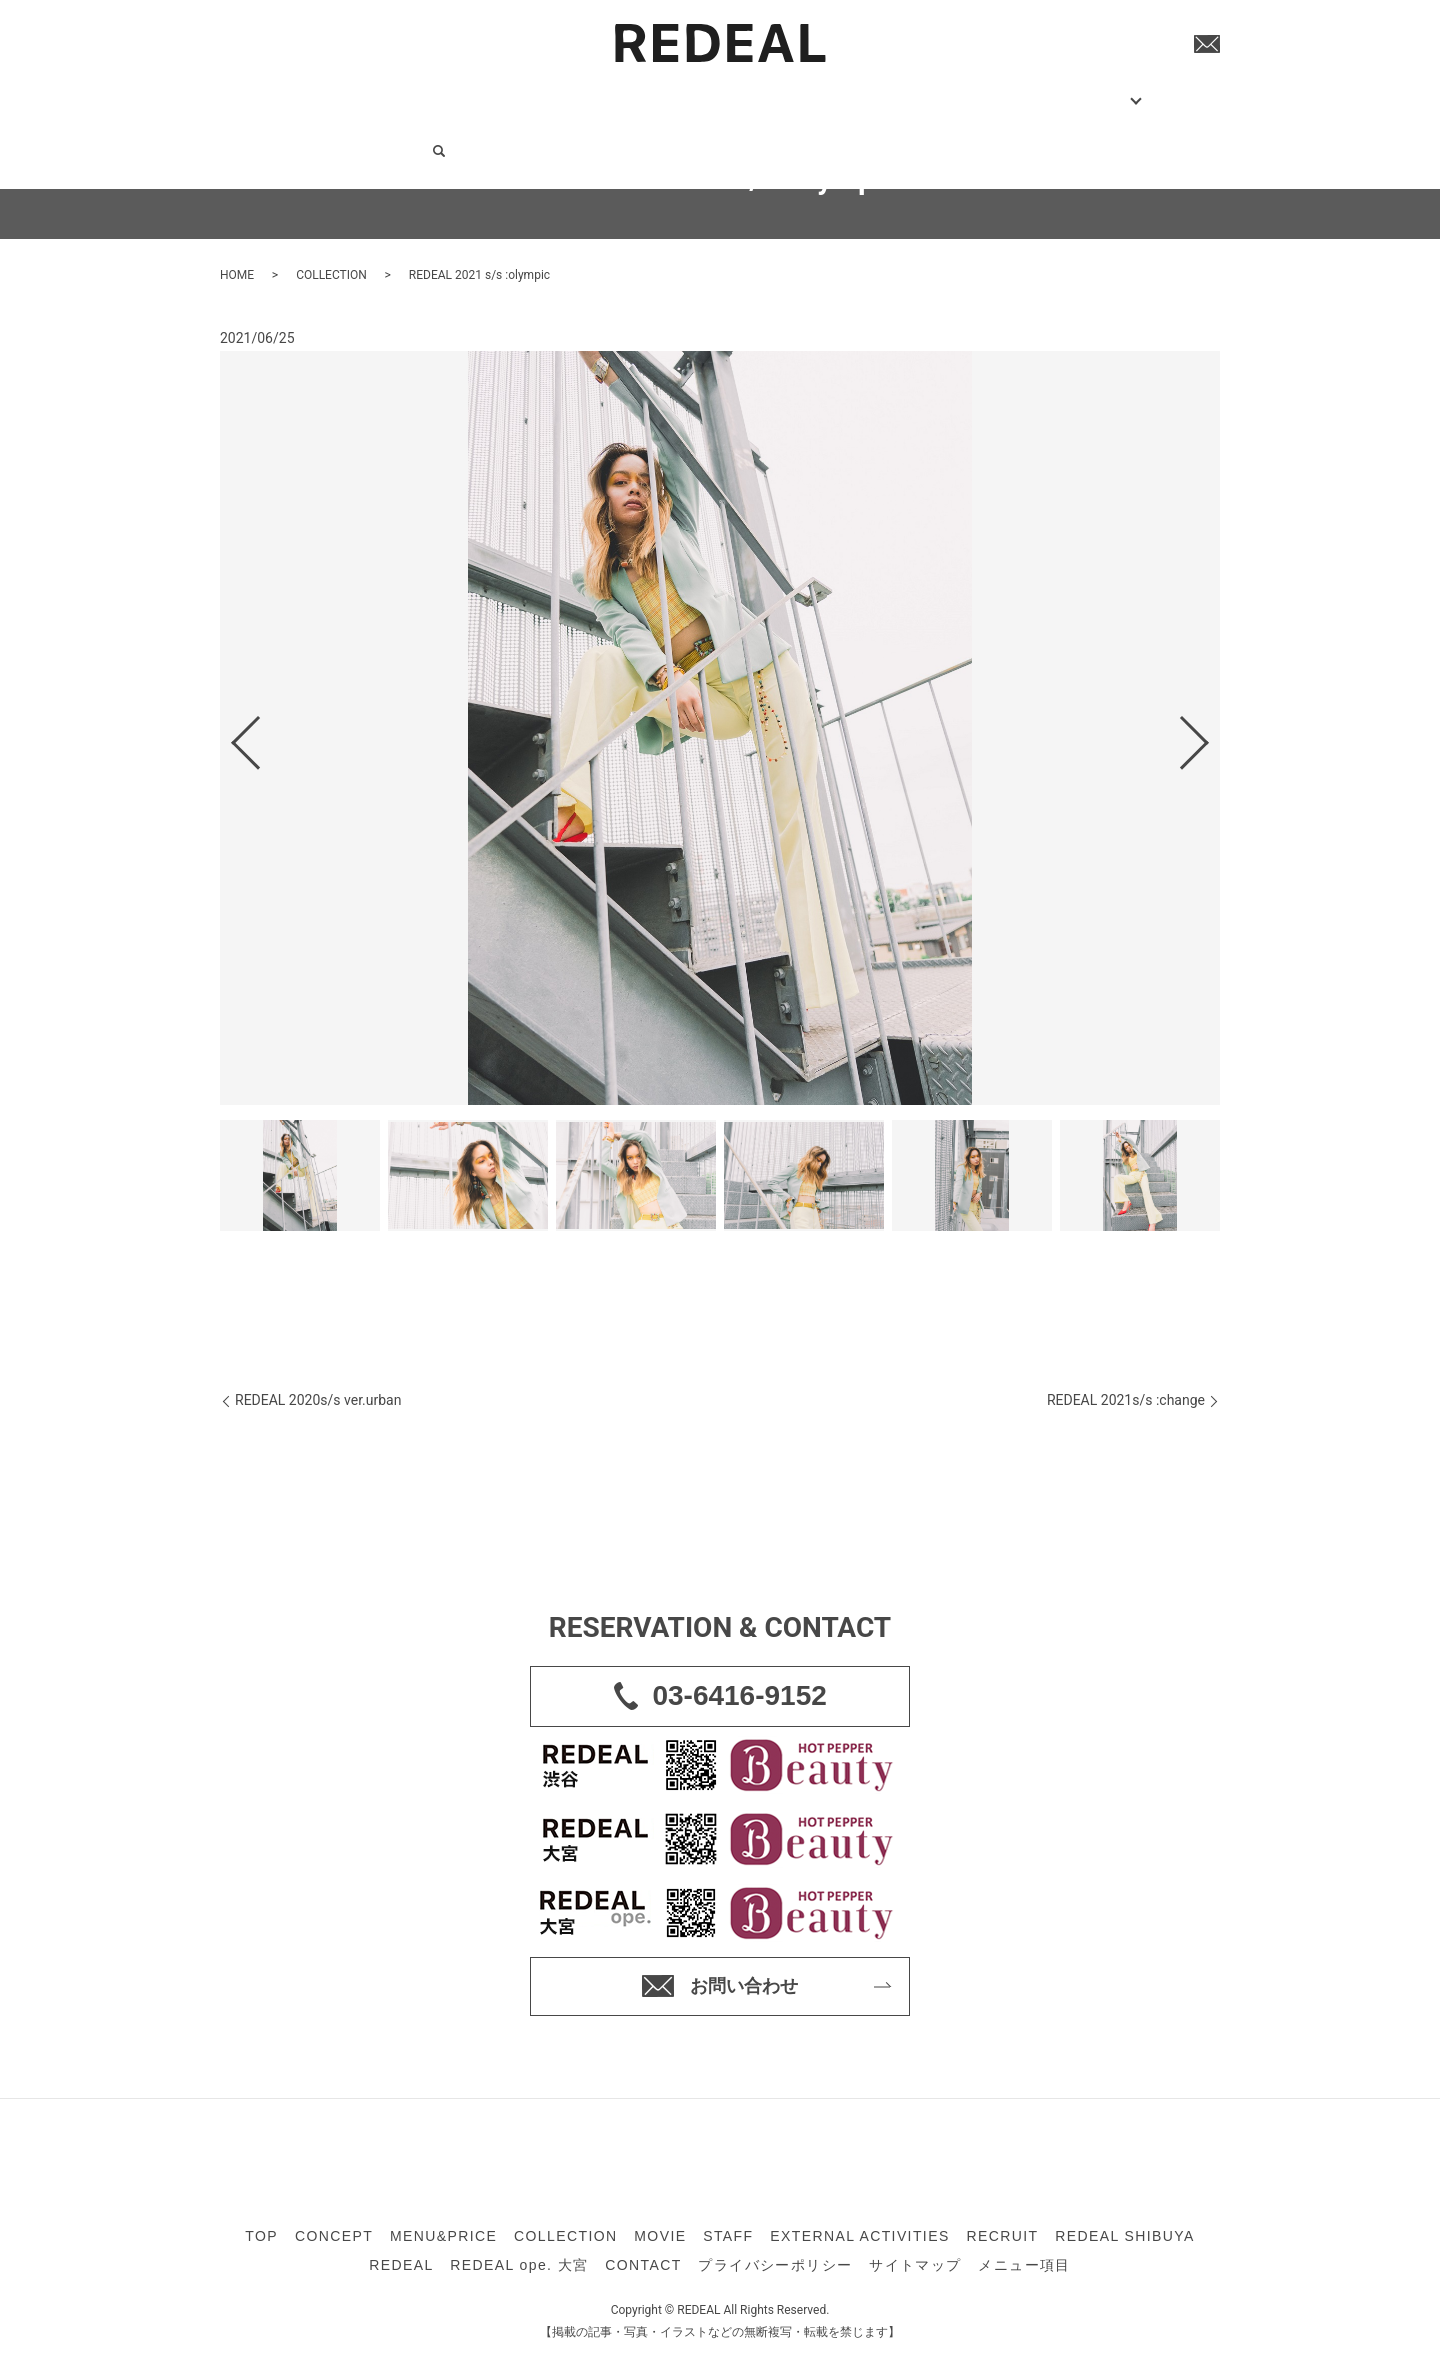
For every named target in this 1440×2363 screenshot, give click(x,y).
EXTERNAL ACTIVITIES (770, 90)
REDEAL (401, 2265)
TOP (301, 90)
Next (1211, 734)
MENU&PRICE (442, 90)
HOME (237, 275)
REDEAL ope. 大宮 (519, 2265)
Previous (229, 734)
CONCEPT (355, 90)
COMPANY (1015, 90)
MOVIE (613, 90)
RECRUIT (884, 90)
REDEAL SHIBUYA (1124, 2236)
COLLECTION (540, 90)
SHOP (941, 90)
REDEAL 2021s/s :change (1126, 1400)
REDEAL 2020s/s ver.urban (318, 1400)
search (1141, 92)
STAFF (664, 90)
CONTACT (1089, 90)
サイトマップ (915, 2265)
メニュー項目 (1024, 2265)
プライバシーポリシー (775, 2265)
